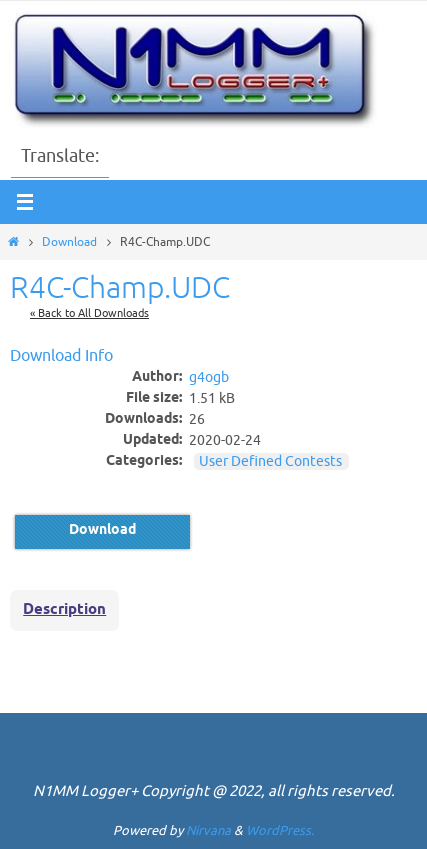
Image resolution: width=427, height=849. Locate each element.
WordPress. (280, 830)
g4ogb (209, 378)
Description (64, 609)
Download (69, 242)
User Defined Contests (270, 461)
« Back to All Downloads (89, 313)
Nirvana (208, 830)
